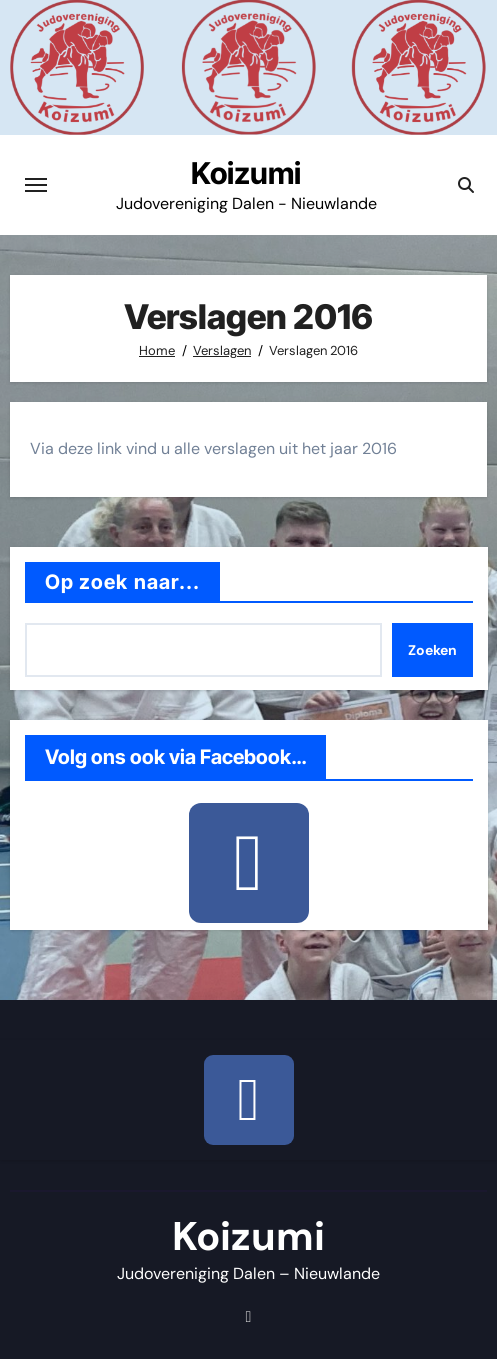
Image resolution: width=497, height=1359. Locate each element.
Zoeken (432, 650)
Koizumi (246, 173)
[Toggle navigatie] (36, 185)
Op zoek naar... (123, 582)
